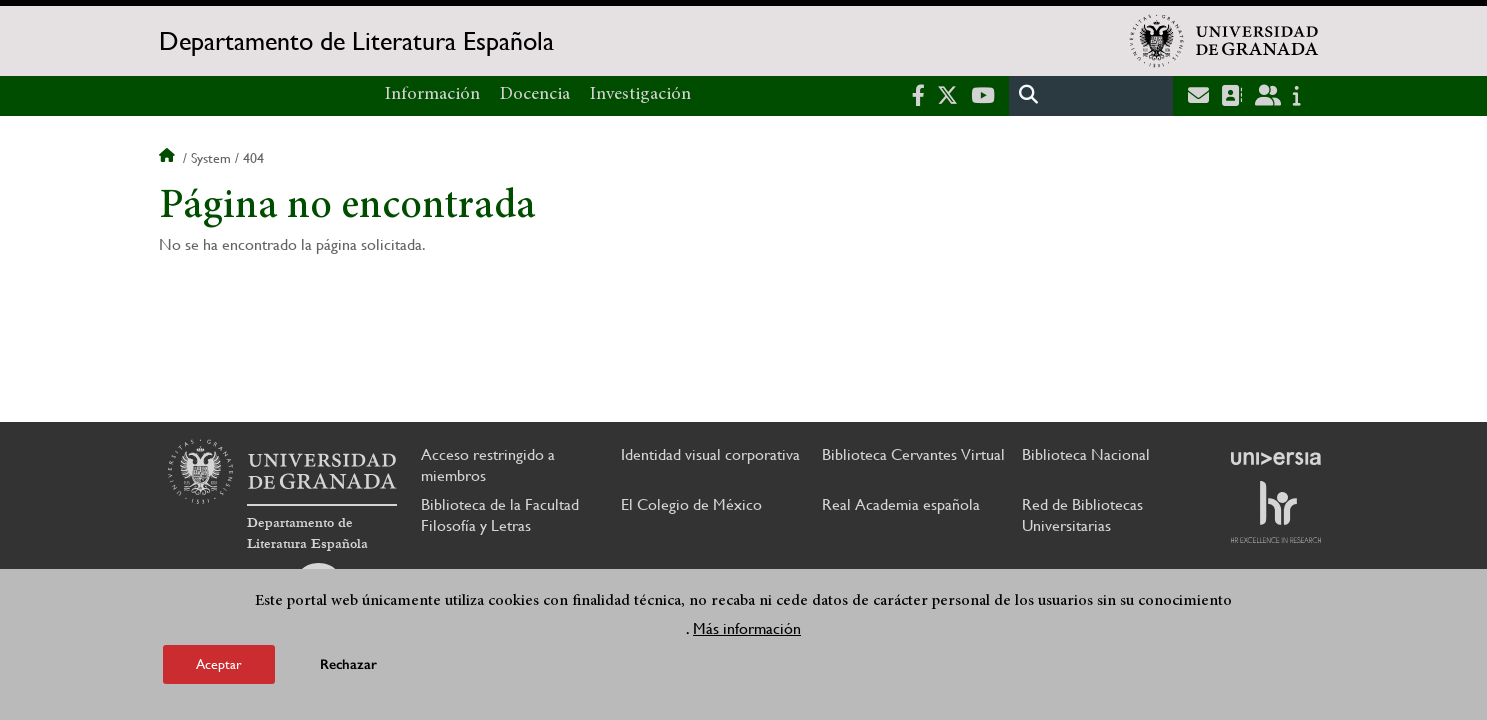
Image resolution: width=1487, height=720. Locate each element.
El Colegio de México (691, 504)
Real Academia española (901, 504)
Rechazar (348, 664)
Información (432, 95)
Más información (747, 628)
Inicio (169, 158)
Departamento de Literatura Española (356, 41)
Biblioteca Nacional (1086, 454)
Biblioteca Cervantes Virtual (913, 454)
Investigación (640, 95)
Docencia (535, 95)
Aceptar (219, 664)
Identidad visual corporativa (710, 454)
